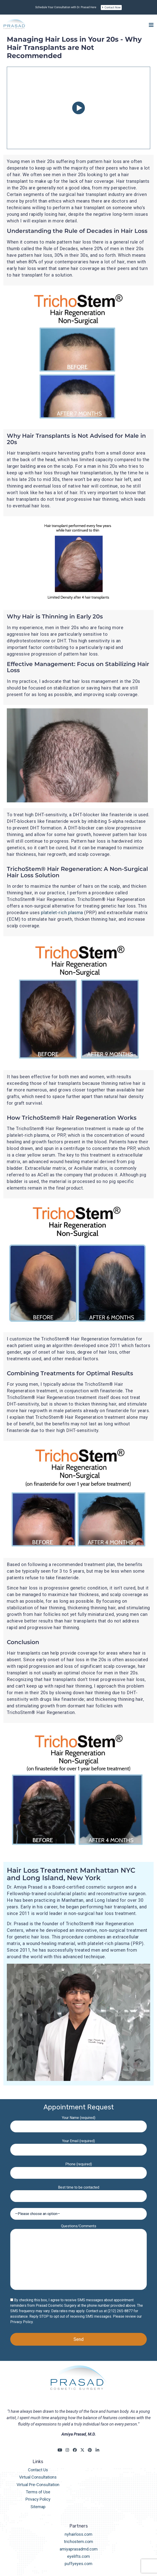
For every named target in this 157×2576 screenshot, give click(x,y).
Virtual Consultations (38, 2477)
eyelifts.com (78, 2556)
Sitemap (38, 2506)
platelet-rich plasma (62, 912)
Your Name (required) (78, 2122)
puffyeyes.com (78, 2563)
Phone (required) (78, 2168)
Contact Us (38, 2469)
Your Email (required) (78, 2145)
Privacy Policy (21, 2322)
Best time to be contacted (78, 2191)
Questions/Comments (78, 2257)
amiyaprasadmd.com (79, 2549)
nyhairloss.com (78, 2534)
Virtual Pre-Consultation (38, 2484)
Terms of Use (38, 2492)
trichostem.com (78, 2541)
